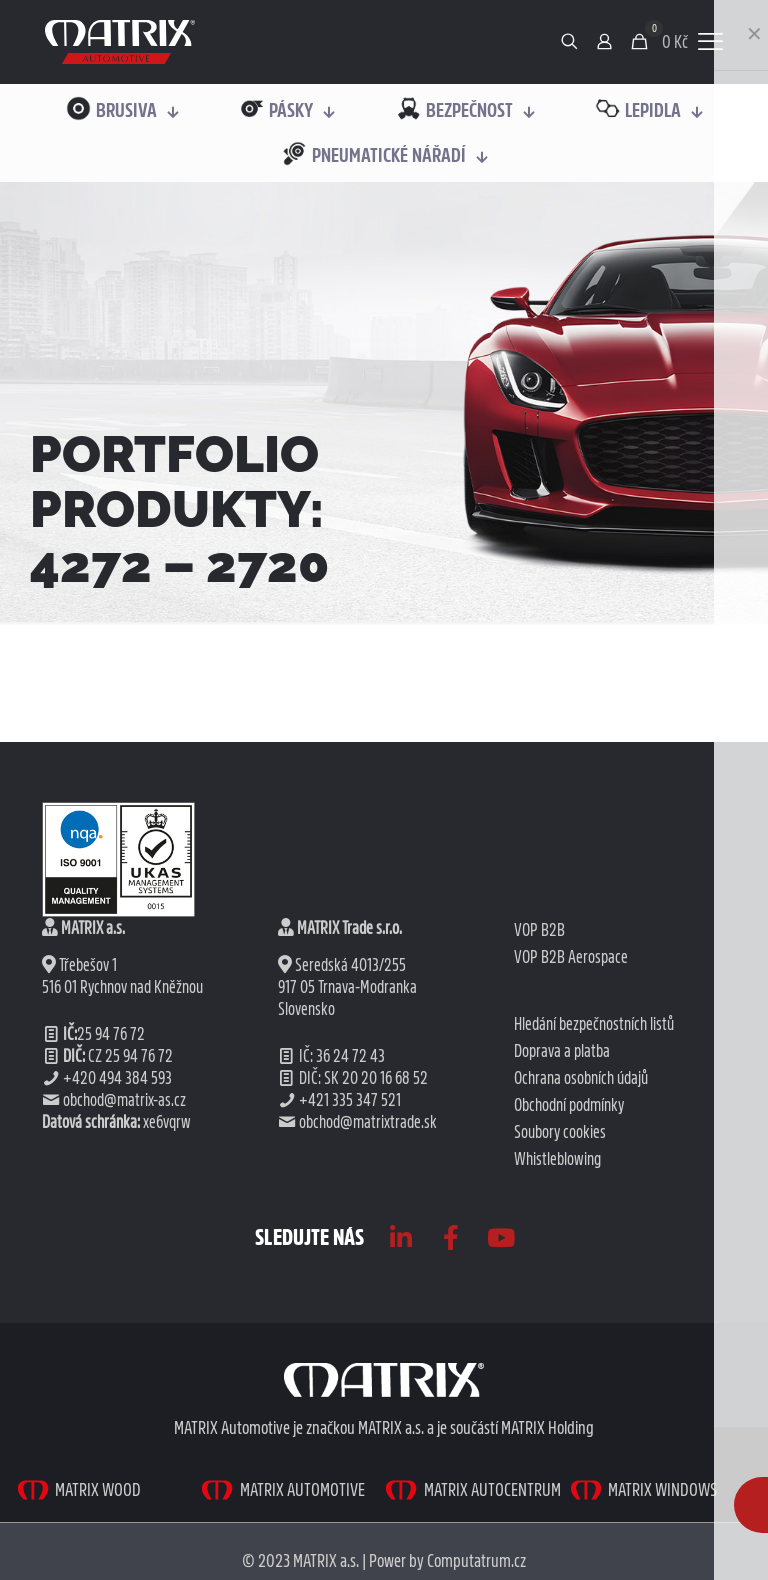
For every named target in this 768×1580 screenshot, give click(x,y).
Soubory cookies (560, 1132)
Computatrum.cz (476, 1560)
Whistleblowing (557, 1159)
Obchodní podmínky (569, 1105)
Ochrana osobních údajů (581, 1078)
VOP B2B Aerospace (571, 957)
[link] (120, 42)
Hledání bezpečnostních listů (594, 1024)
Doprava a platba (562, 1051)
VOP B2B (539, 930)
